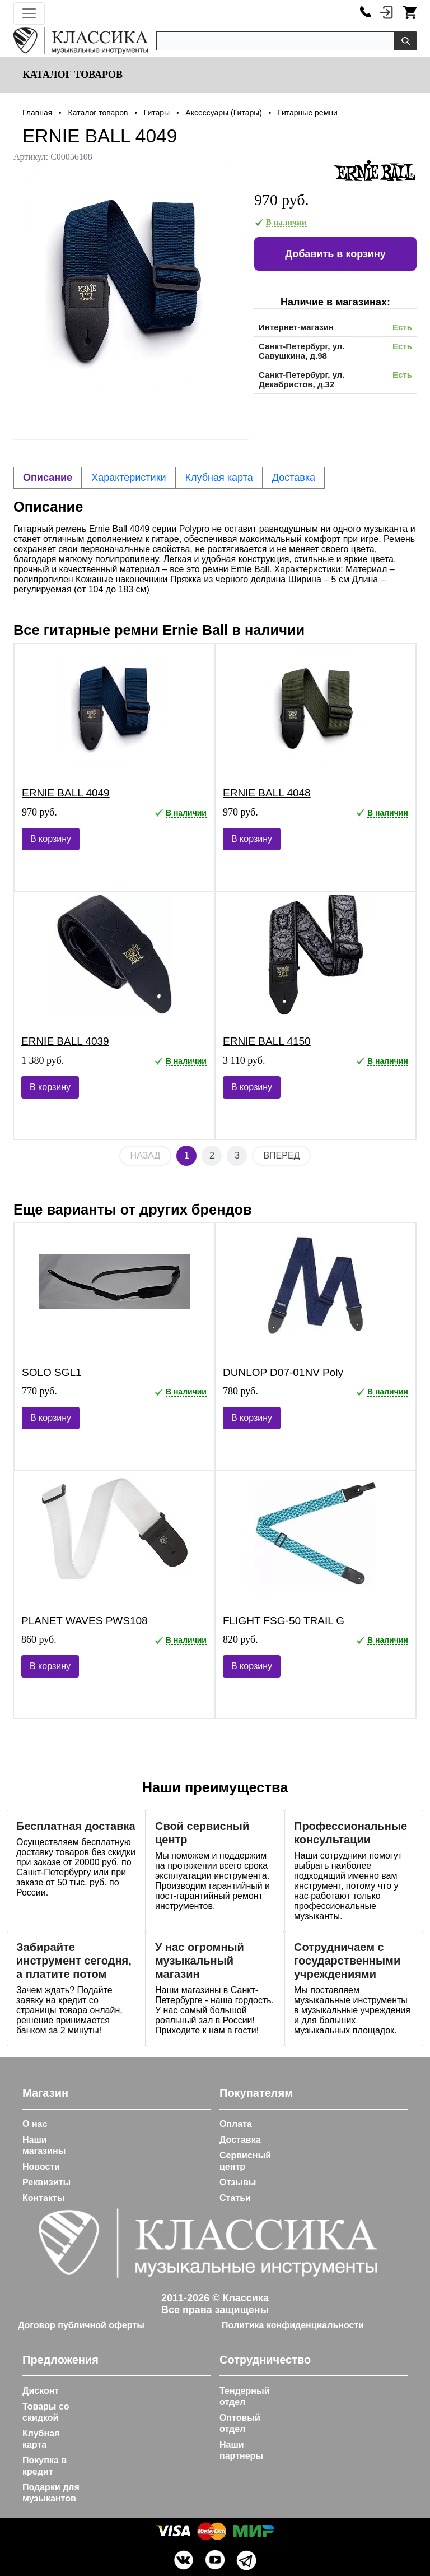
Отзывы (237, 2182)
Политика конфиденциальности (293, 2325)
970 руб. (281, 200)
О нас (34, 2124)
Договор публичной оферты (81, 2325)
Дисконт (40, 2391)
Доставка (240, 2139)
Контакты (43, 2198)
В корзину (50, 839)
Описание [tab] (47, 477)
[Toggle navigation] (29, 13)
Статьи (235, 2198)
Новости (41, 2166)
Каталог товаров (71, 74)
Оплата (235, 2124)
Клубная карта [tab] (219, 477)
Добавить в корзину (335, 254)
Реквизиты (46, 2182)
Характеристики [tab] (128, 477)
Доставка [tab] (293, 477)
